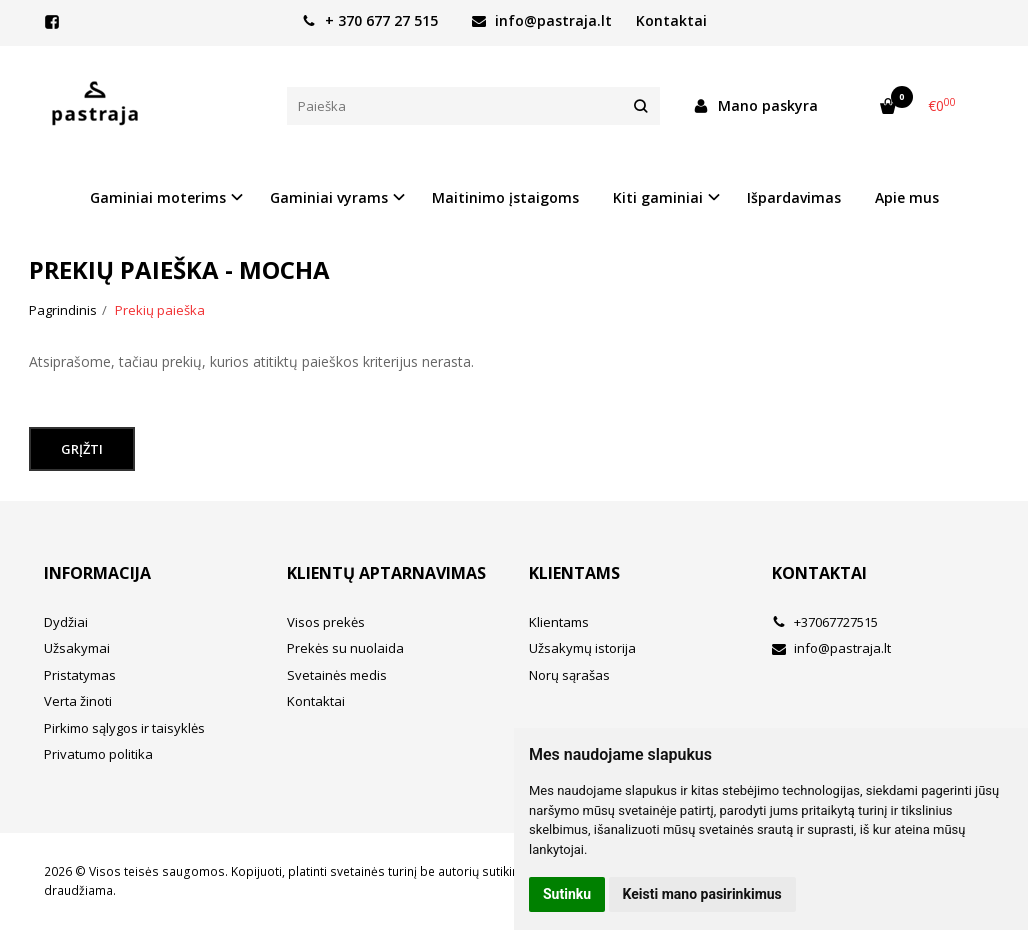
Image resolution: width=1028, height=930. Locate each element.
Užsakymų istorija (582, 648)
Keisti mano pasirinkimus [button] (702, 894)
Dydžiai (66, 622)
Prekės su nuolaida (345, 648)
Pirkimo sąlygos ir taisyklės (124, 728)
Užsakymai (77, 648)
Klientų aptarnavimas (386, 573)
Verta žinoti (78, 701)
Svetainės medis (337, 675)
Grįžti (82, 449)
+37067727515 (825, 622)
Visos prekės (326, 622)
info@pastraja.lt (542, 20)
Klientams (574, 573)
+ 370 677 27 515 (370, 20)
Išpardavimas (794, 197)
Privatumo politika (98, 754)
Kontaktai (671, 20)
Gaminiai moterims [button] (158, 197)
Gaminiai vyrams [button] (329, 197)
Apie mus (907, 197)
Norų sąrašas (569, 675)
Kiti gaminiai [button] (658, 197)
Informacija (97, 573)
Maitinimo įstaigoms (505, 197)
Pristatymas (80, 675)
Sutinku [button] (567, 894)
